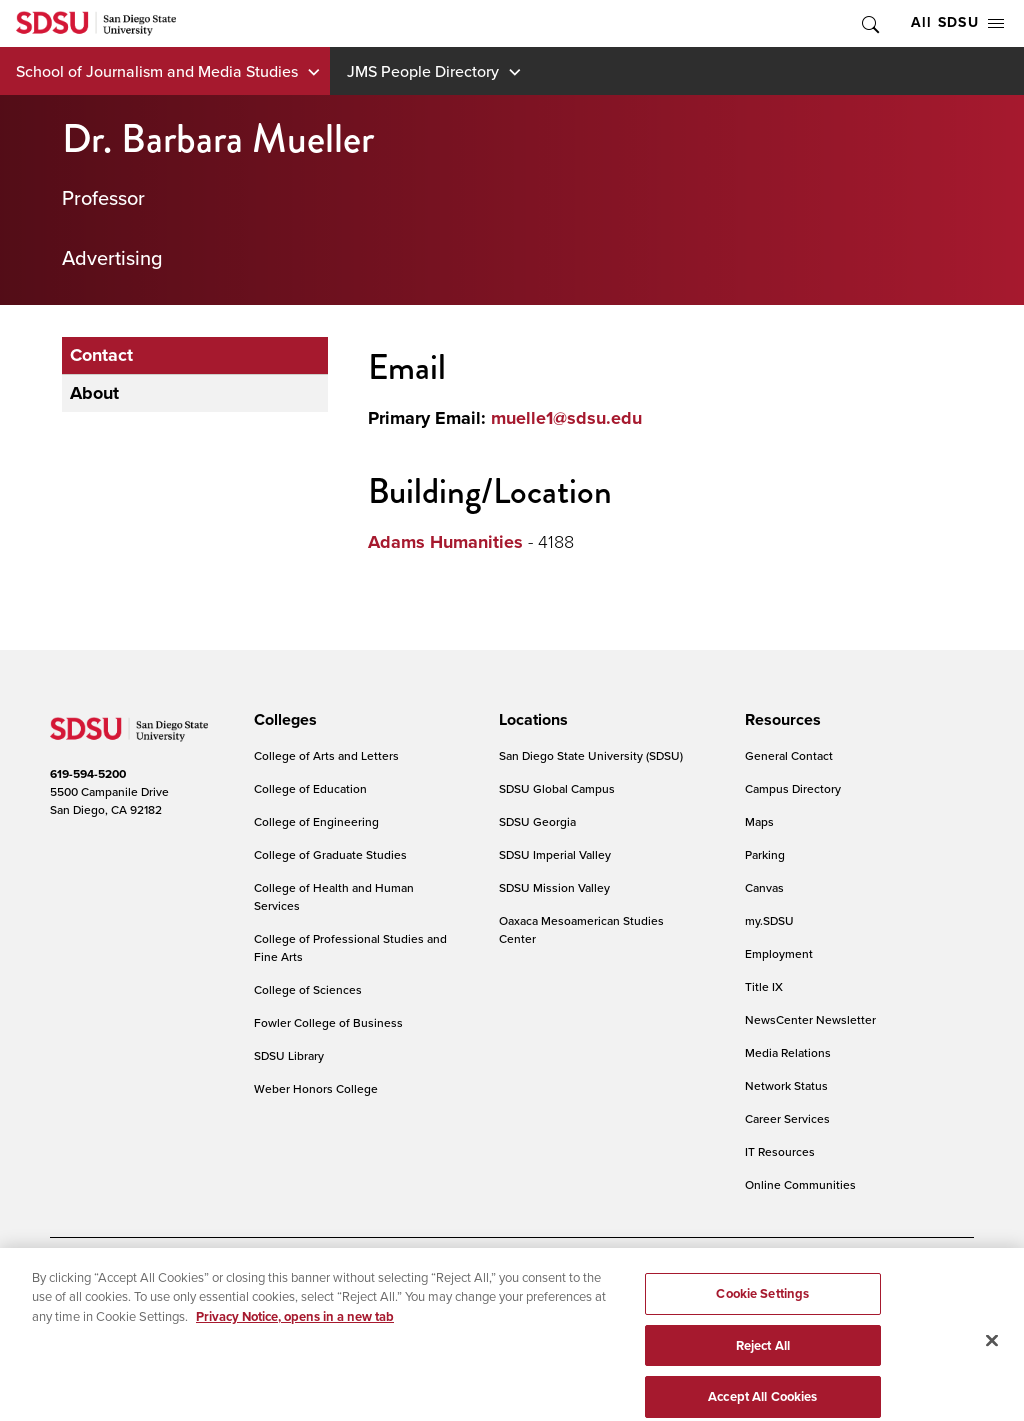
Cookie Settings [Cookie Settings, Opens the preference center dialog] (762, 1327)
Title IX (764, 986)
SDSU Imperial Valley (555, 854)
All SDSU (957, 22)
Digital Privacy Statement (336, 1274)
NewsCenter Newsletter (810, 1019)
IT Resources (780, 1151)
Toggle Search (869, 23)
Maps (759, 821)
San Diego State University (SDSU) (591, 755)
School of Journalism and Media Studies (157, 71)
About (94, 393)
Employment (779, 953)
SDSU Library (289, 1055)
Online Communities (800, 1184)
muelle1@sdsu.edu (566, 418)
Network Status (786, 1085)
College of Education (310, 788)
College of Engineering (316, 821)
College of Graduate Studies (330, 854)
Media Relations (788, 1052)
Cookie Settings (469, 1275)
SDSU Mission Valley (554, 887)
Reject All (763, 1378)
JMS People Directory (423, 71)
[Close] (992, 1374)
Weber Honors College (316, 1088)
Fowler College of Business (328, 1022)
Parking (765, 854)
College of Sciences (308, 989)
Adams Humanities (445, 542)
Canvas (764, 887)
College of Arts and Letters (326, 755)
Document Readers (193, 1274)
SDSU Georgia (537, 821)
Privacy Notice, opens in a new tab (295, 1350)
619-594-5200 (88, 774)
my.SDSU (769, 920)
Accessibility (84, 1274)
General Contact (789, 755)
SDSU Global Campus (557, 788)
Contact (101, 355)
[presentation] (282, 720)
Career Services (787, 1118)
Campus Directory (793, 788)
